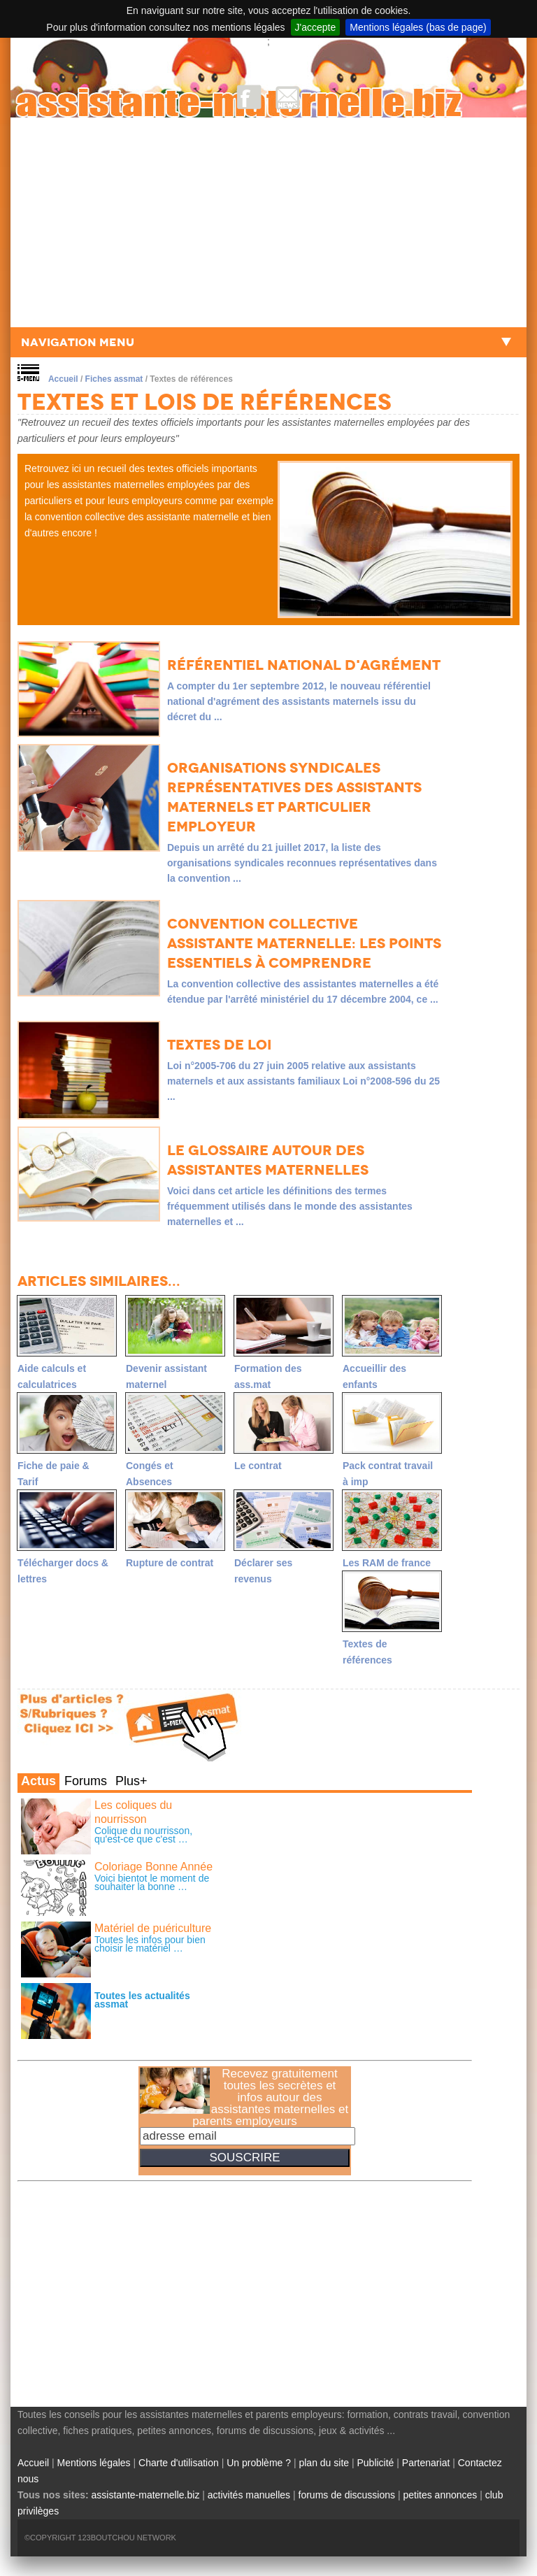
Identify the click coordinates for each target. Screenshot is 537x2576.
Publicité (375, 2462)
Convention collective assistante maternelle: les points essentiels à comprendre (304, 943)
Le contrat (258, 1465)
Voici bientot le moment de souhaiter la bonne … (151, 1882)
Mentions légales (94, 2462)
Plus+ (131, 1781)
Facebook (249, 97)
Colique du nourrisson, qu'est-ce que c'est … (143, 1834)
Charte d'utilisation (178, 2462)
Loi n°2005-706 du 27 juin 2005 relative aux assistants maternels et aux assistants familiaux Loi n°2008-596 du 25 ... (303, 1081)
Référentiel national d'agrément (304, 665)
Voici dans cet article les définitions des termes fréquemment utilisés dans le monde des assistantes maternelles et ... (290, 1206)
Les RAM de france (387, 1562)
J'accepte (315, 27)
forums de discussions (347, 2494)
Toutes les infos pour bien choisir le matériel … (150, 1943)
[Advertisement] (268, 222)
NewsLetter (287, 97)
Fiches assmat (114, 379)
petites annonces (440, 2494)
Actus (38, 1781)
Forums (85, 1781)
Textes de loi (219, 1045)
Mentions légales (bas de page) (418, 27)
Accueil (63, 379)
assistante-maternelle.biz (146, 2494)
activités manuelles (249, 2494)
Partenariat (426, 2462)
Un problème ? (259, 2462)
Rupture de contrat (169, 1562)
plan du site (324, 2462)
